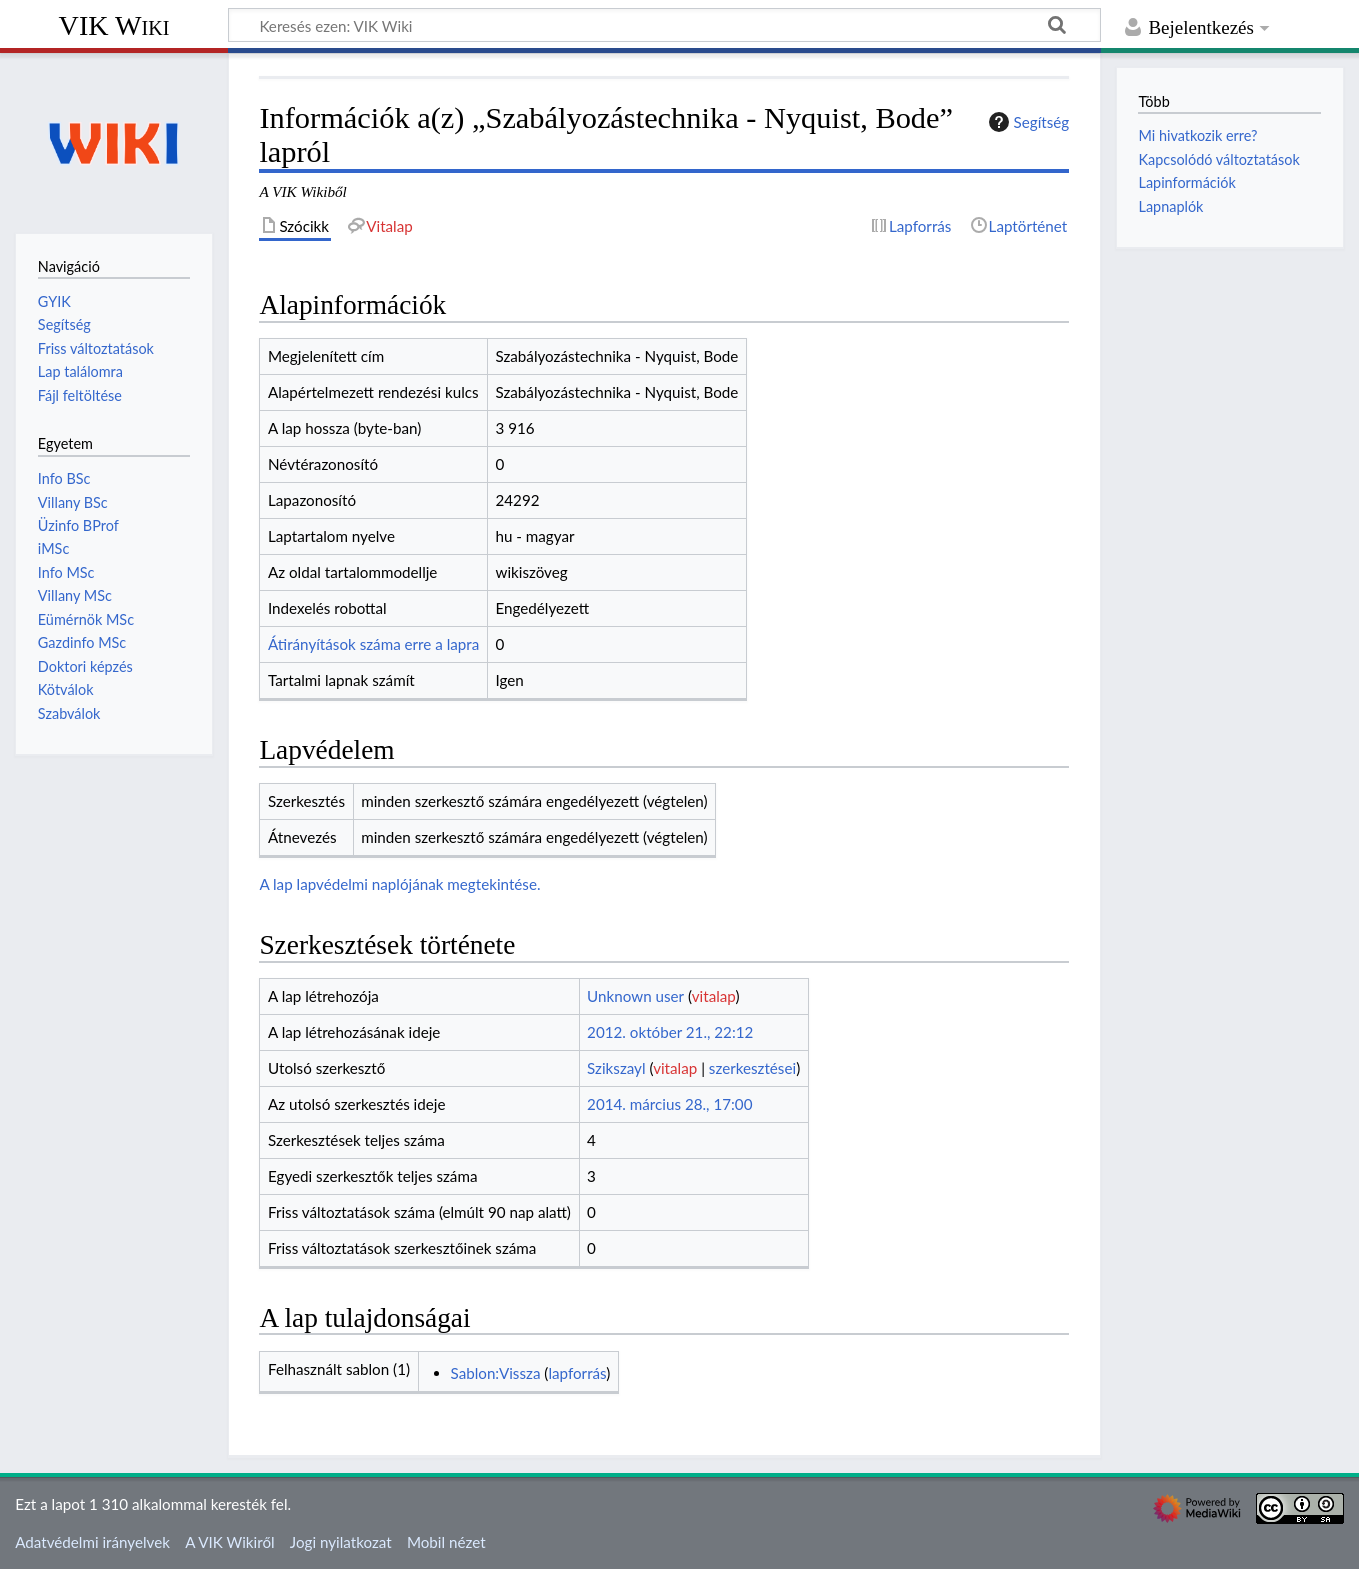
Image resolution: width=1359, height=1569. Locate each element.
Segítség (1027, 122)
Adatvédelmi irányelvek (92, 1542)
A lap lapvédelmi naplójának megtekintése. (399, 884)
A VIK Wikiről (229, 1542)
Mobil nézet (446, 1542)
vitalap (714, 996)
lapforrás (577, 1373)
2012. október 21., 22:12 (670, 1032)
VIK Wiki (114, 25)
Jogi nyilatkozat (341, 1542)
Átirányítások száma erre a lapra (373, 644)
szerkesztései (752, 1068)
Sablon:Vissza (496, 1373)
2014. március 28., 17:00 (669, 1104)
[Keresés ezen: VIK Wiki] (664, 25)
